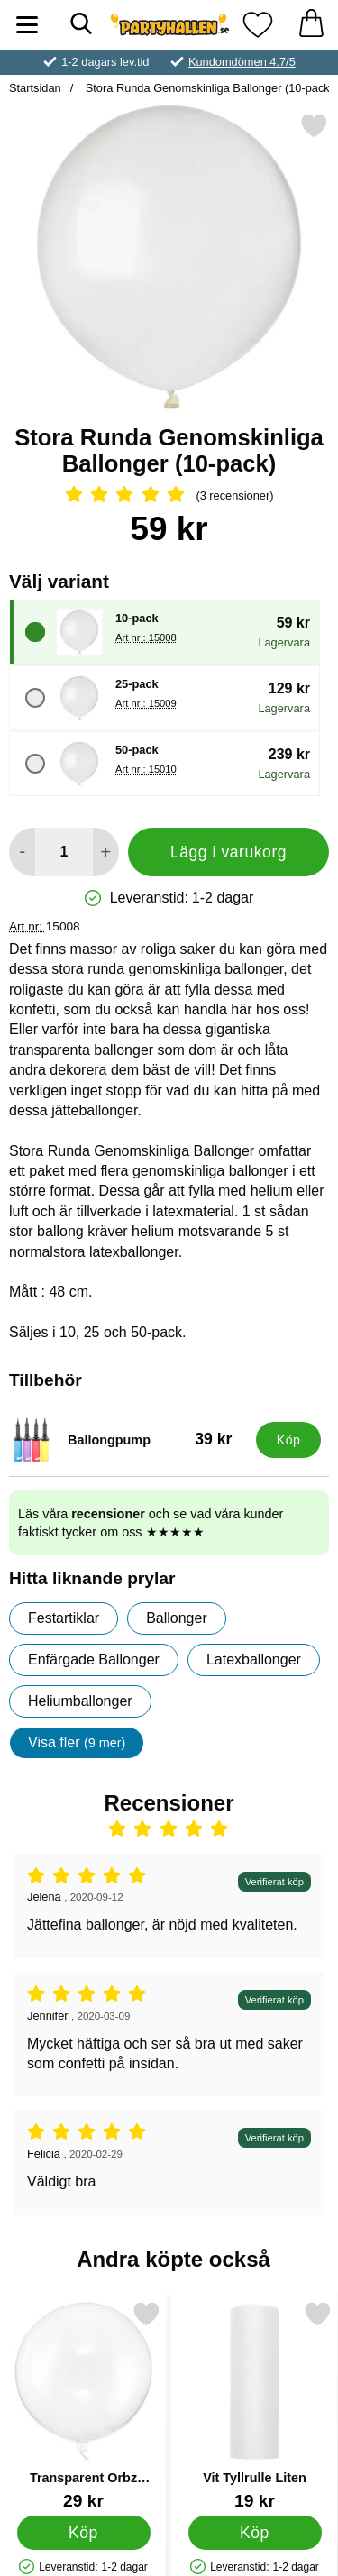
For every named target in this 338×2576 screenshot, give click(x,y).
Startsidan (35, 88)
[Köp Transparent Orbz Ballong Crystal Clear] (84, 2532)
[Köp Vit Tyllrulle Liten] (255, 2532)
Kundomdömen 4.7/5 (242, 62)
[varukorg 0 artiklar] (311, 25)
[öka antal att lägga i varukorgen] (106, 852)
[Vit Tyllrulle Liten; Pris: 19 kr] (254, 2405)
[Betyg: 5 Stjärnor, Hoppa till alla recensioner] (169, 496)
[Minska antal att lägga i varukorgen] (22, 852)
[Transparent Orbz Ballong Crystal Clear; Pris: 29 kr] (83, 2405)
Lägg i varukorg (228, 852)
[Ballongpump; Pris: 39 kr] (128, 1439)
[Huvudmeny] (27, 25)
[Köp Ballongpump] (288, 1440)
